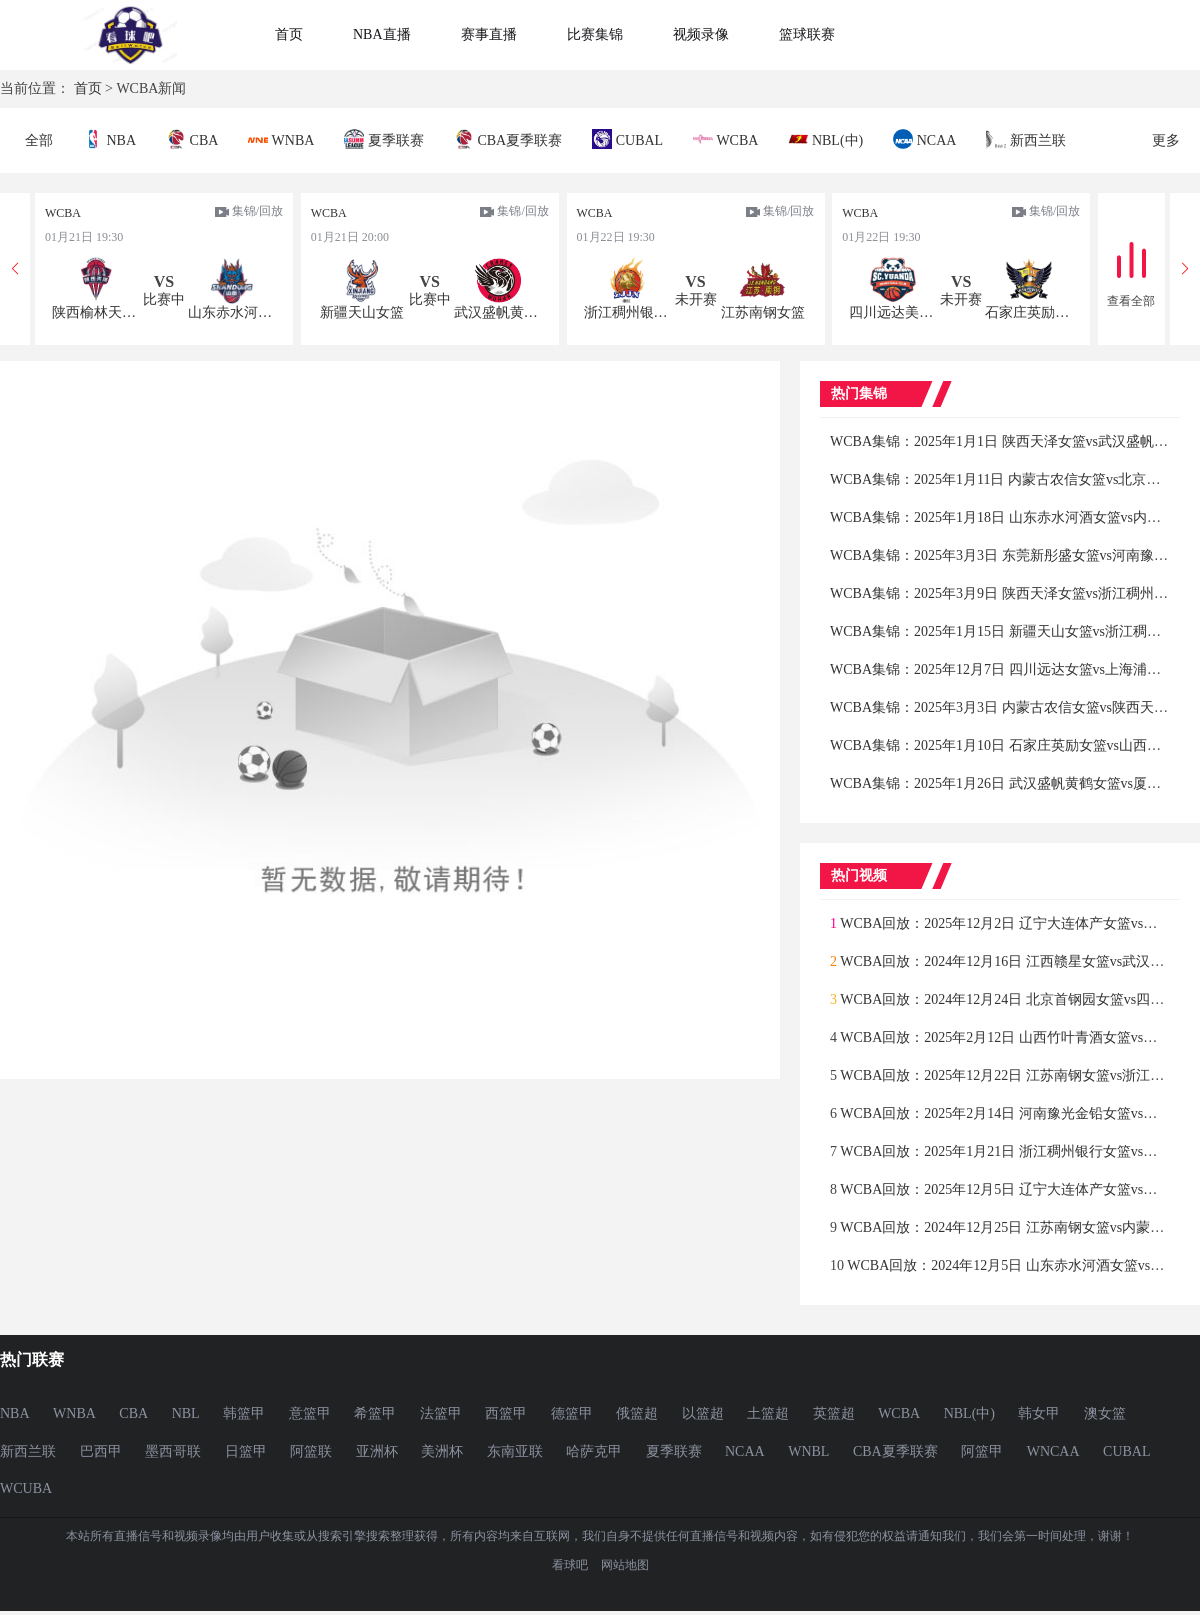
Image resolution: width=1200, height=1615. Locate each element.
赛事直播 (489, 34)
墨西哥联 (173, 1451)
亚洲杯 (377, 1451)
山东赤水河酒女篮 (232, 312)
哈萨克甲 (594, 1451)
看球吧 (570, 1565)
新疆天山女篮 (362, 312)
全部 (39, 140)
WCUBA (26, 1488)
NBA (109, 139)
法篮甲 (441, 1413)
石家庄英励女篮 (1029, 312)
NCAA (924, 139)
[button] (1185, 269)
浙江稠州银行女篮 (628, 312)
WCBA (725, 139)
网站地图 (625, 1565)
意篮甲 (310, 1413)
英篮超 (834, 1413)
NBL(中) (825, 139)
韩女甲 (1039, 1413)
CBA (192, 139)
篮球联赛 (807, 34)
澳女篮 (1105, 1413)
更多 (1166, 140)
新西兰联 (1026, 139)
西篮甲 (506, 1413)
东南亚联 (515, 1451)
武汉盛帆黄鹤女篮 (498, 312)
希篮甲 (375, 1413)
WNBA (281, 139)
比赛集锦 (595, 34)
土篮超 (768, 1413)
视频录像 (701, 34)
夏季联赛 (384, 139)
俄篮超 (637, 1413)
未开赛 (696, 299)
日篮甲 (246, 1451)
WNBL (808, 1451)
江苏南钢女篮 (763, 312)
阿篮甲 (982, 1451)
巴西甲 (101, 1451)
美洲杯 (442, 1451)
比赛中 (164, 299)
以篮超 (703, 1413)
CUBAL (627, 139)
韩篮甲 (244, 1413)
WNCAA (1053, 1451)
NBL (186, 1413)
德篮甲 (572, 1413)
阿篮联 (311, 1451)
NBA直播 (382, 34)
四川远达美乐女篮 (893, 312)
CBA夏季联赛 (508, 139)
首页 (289, 34)
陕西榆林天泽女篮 (96, 312)
